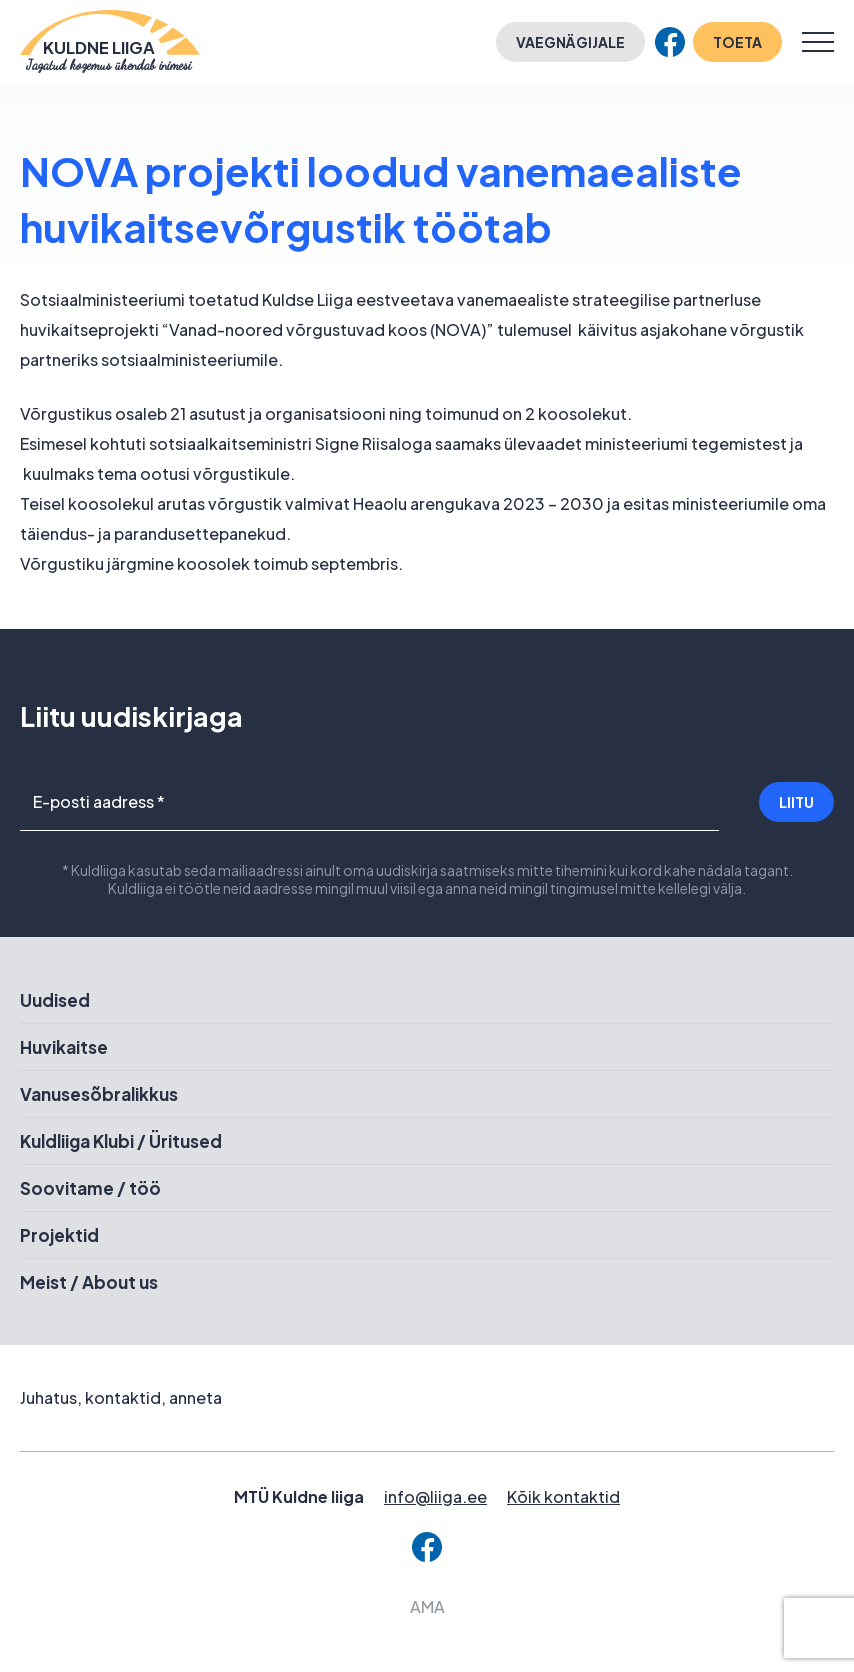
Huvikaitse (64, 1047)
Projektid (59, 1235)
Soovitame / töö (90, 1188)
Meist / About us (89, 1282)
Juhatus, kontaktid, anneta (121, 1397)
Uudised (55, 1000)
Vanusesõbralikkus (99, 1094)
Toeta (737, 42)
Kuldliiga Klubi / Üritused (121, 1141)
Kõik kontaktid (563, 1496)
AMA (427, 1606)
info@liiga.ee (435, 1496)
